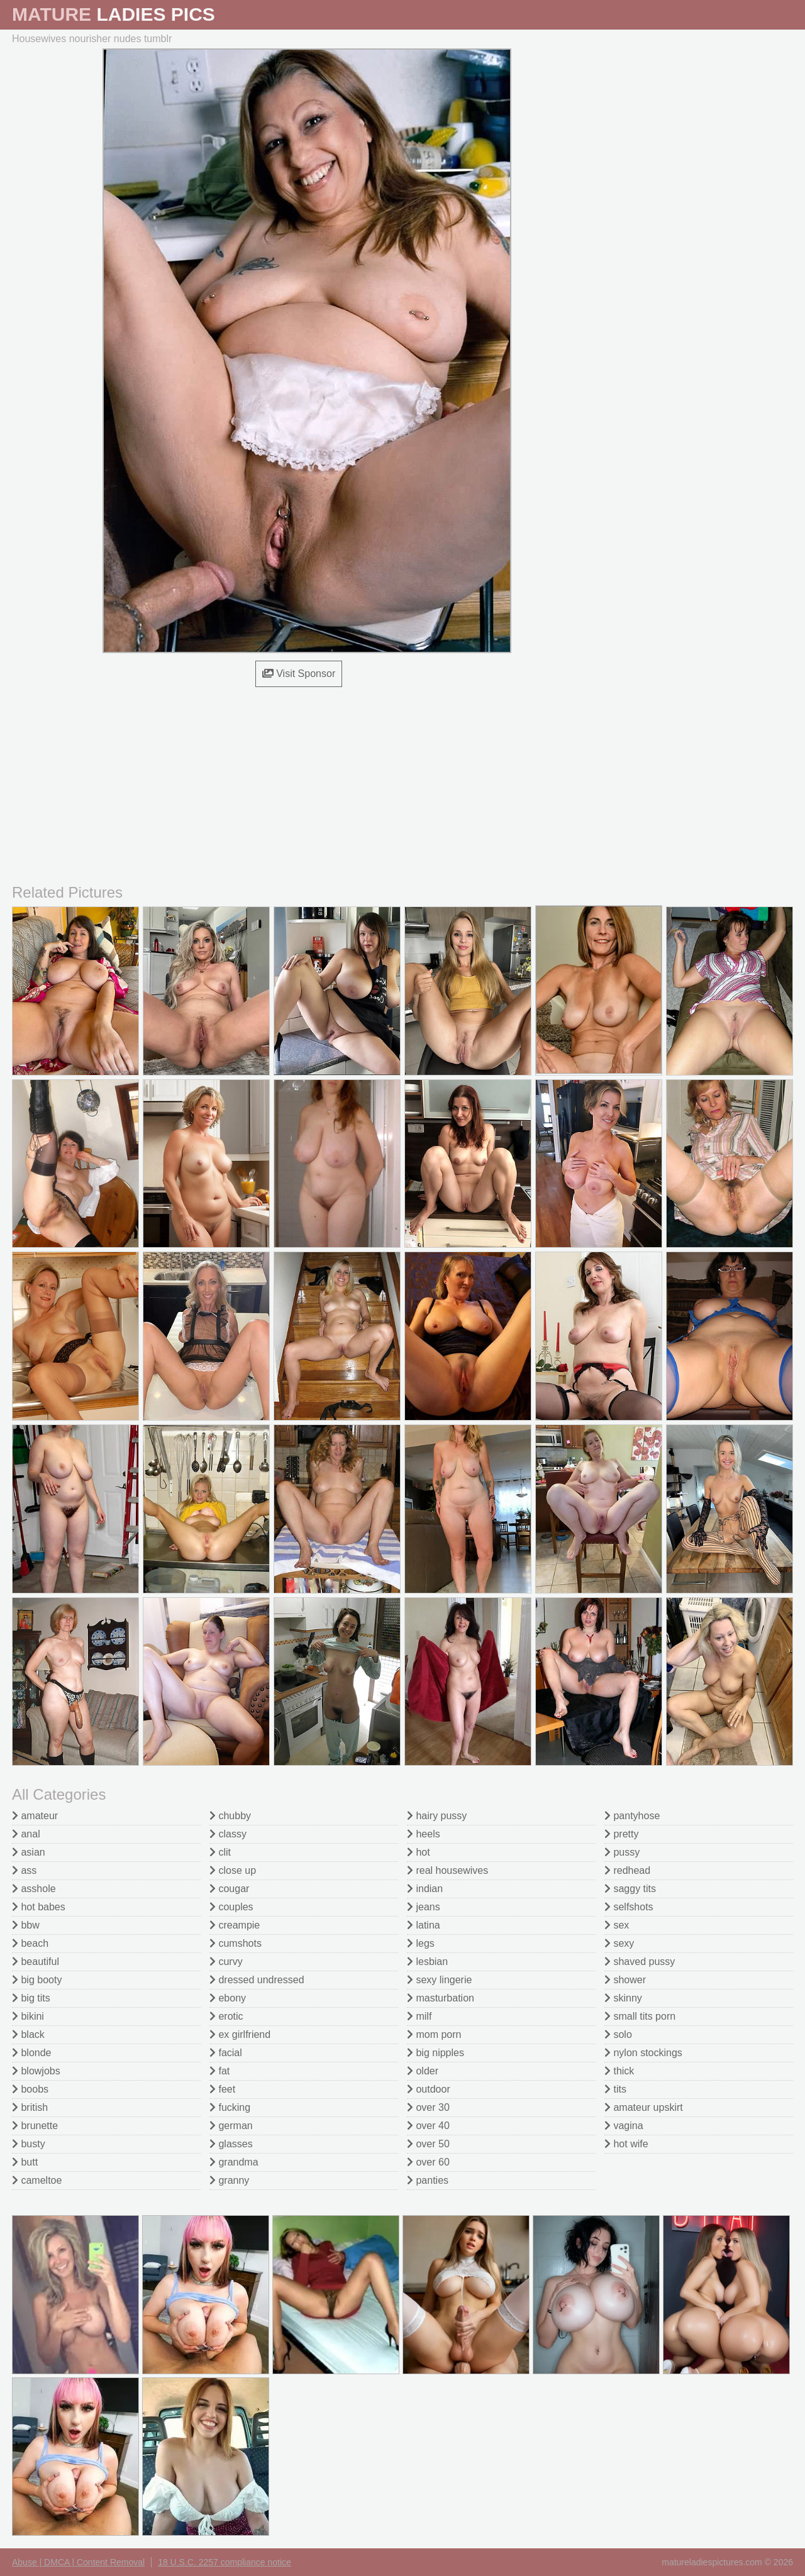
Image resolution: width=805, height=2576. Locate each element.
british (30, 2107)
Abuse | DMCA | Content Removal (78, 2562)
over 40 (428, 2125)
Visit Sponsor (298, 673)
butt (25, 2162)
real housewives (447, 1870)
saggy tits (630, 1888)
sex (616, 1925)
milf (419, 2016)
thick (619, 2071)
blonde (32, 2052)
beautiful (35, 1961)
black (28, 2034)
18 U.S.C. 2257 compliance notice (224, 2562)
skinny (623, 1998)
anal (26, 1834)
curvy (226, 1961)
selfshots (628, 1907)
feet (222, 2089)
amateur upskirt (643, 2107)
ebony (227, 1998)
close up (232, 1870)
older (422, 2071)
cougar (229, 1888)
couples (231, 1907)
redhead (627, 1870)
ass (24, 1870)
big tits (31, 1998)
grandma (233, 2162)
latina (423, 1925)
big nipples (435, 2052)
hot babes (38, 1907)
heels (423, 1834)
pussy (622, 1852)
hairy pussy (437, 1815)
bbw (26, 1925)
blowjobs (36, 2071)
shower (625, 1979)
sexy (619, 1943)
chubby (230, 1815)
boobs (30, 2089)
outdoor (428, 2089)
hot (418, 1852)
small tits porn (639, 2016)
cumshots (235, 1943)
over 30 (428, 2107)
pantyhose (632, 1815)
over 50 (428, 2143)
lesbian (427, 1961)
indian (425, 1888)
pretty (621, 1834)
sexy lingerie (439, 1979)
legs (421, 1943)
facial (225, 2052)
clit (220, 1852)
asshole (34, 1888)
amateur (35, 1815)
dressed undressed (256, 1979)
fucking (229, 2107)
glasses (231, 2143)
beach (30, 1943)
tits (615, 2089)
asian (28, 1852)
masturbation (440, 1998)
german (231, 2125)
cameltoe (37, 2180)
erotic (226, 2016)
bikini (28, 2016)
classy (228, 1834)
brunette (35, 2125)
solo (618, 2034)
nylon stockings (643, 2052)
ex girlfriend (239, 2034)
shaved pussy (639, 1961)
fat (219, 2071)
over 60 (428, 2162)
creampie (234, 1925)
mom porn (434, 2034)
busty (28, 2143)
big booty (37, 1979)
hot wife (626, 2143)
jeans (423, 1907)
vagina (623, 2125)
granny (229, 2180)
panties (427, 2180)
